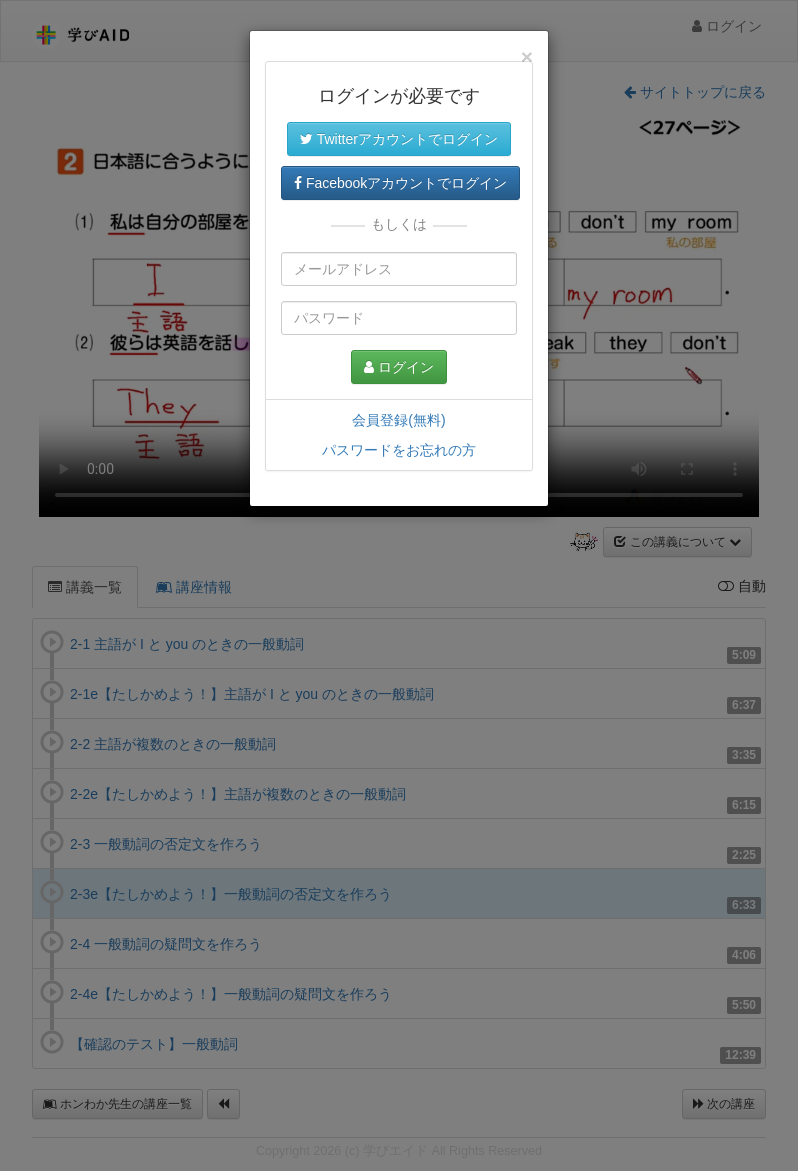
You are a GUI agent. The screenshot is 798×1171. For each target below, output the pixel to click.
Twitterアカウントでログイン (399, 139)
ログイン (399, 367)
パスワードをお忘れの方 (399, 450)
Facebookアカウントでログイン (400, 183)
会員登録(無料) (398, 420)
